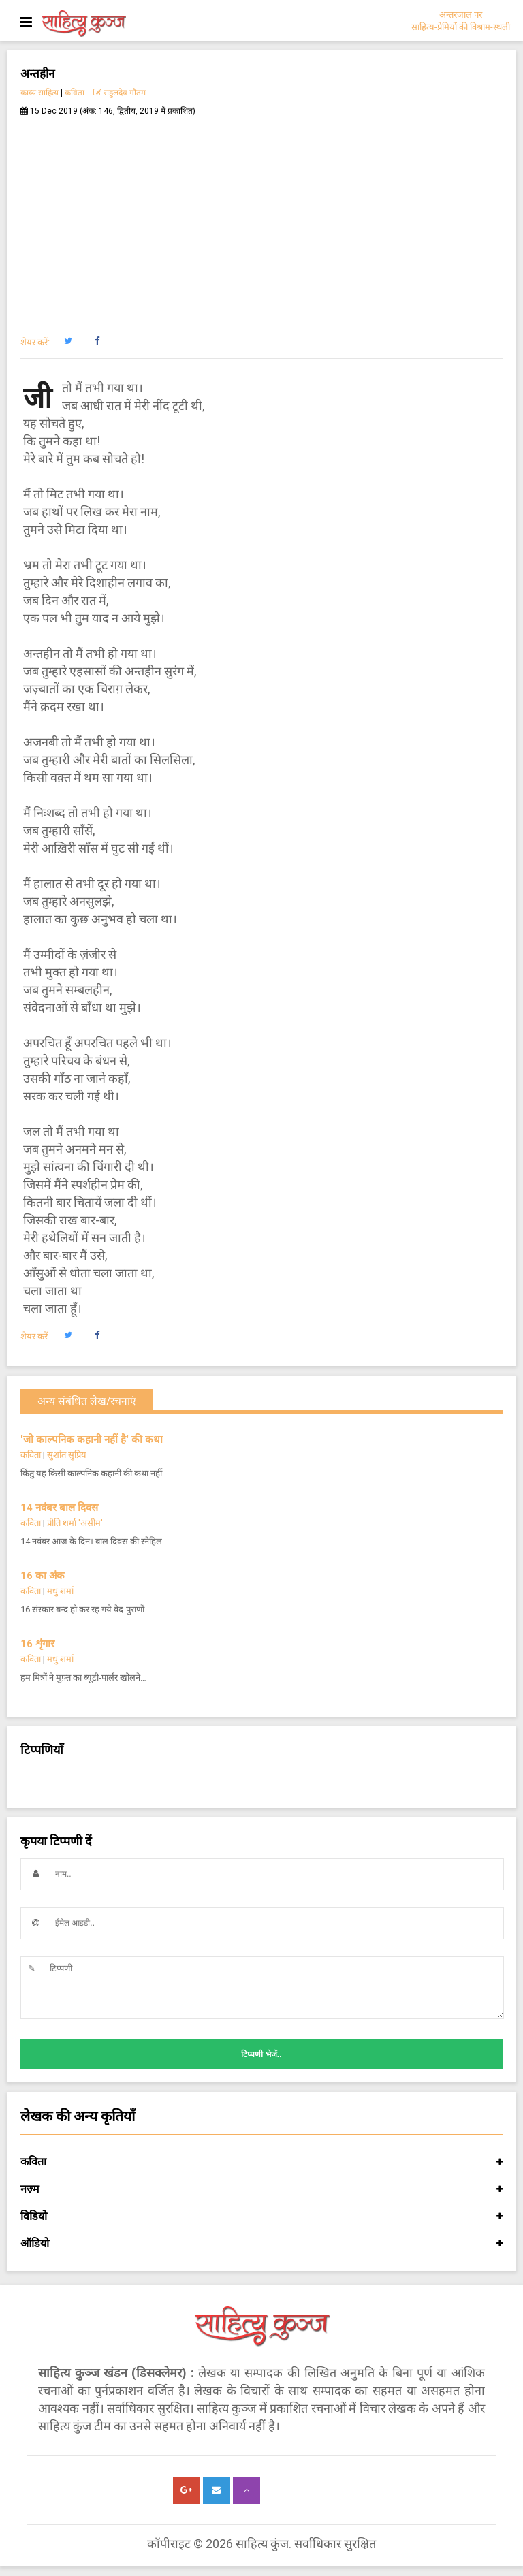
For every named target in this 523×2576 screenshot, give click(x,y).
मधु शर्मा (60, 1591)
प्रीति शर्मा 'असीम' (75, 1523)
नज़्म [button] (261, 2189)
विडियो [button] (261, 2216)
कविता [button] (261, 2162)
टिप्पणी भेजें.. (261, 2054)
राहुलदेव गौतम (119, 92)
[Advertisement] (261, 218)
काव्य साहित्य (39, 92)
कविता (74, 92)
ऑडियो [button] (261, 2243)
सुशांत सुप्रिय (66, 1455)
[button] (67, 341)
